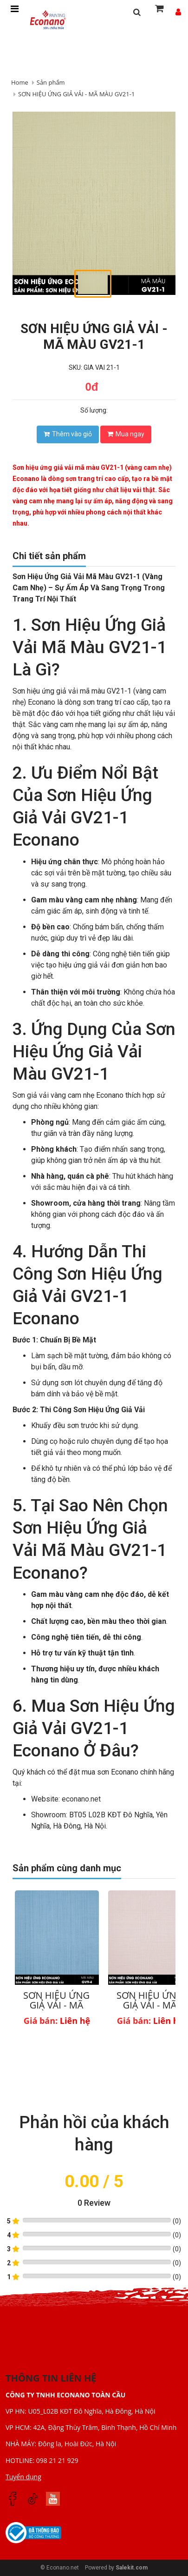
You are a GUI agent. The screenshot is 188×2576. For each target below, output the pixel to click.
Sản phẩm (51, 82)
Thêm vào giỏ (68, 434)
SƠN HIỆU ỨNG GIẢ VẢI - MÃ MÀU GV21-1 (76, 94)
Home (19, 82)
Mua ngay (125, 434)
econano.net (81, 1799)
